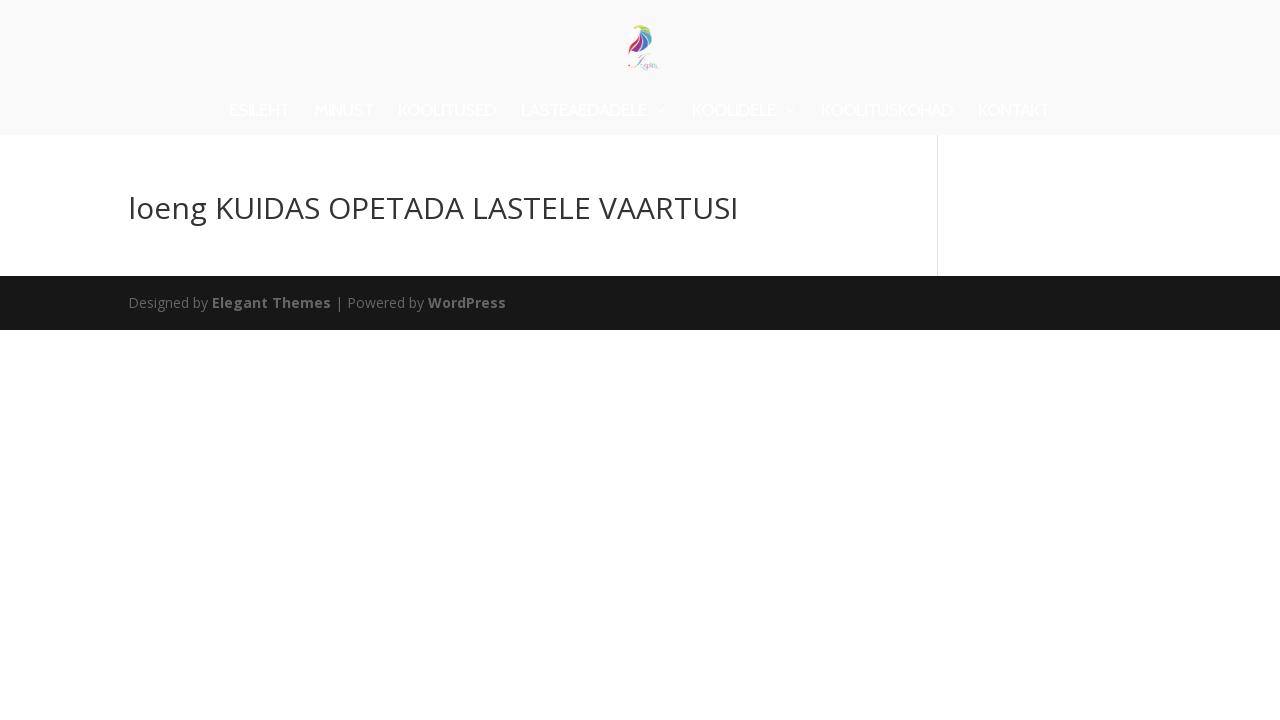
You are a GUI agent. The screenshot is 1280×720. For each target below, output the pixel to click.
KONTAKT (1013, 112)
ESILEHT (259, 112)
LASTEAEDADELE (584, 112)
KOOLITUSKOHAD (887, 112)
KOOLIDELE (734, 112)
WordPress (467, 302)
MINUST (343, 112)
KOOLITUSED (447, 112)
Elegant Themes (271, 302)
